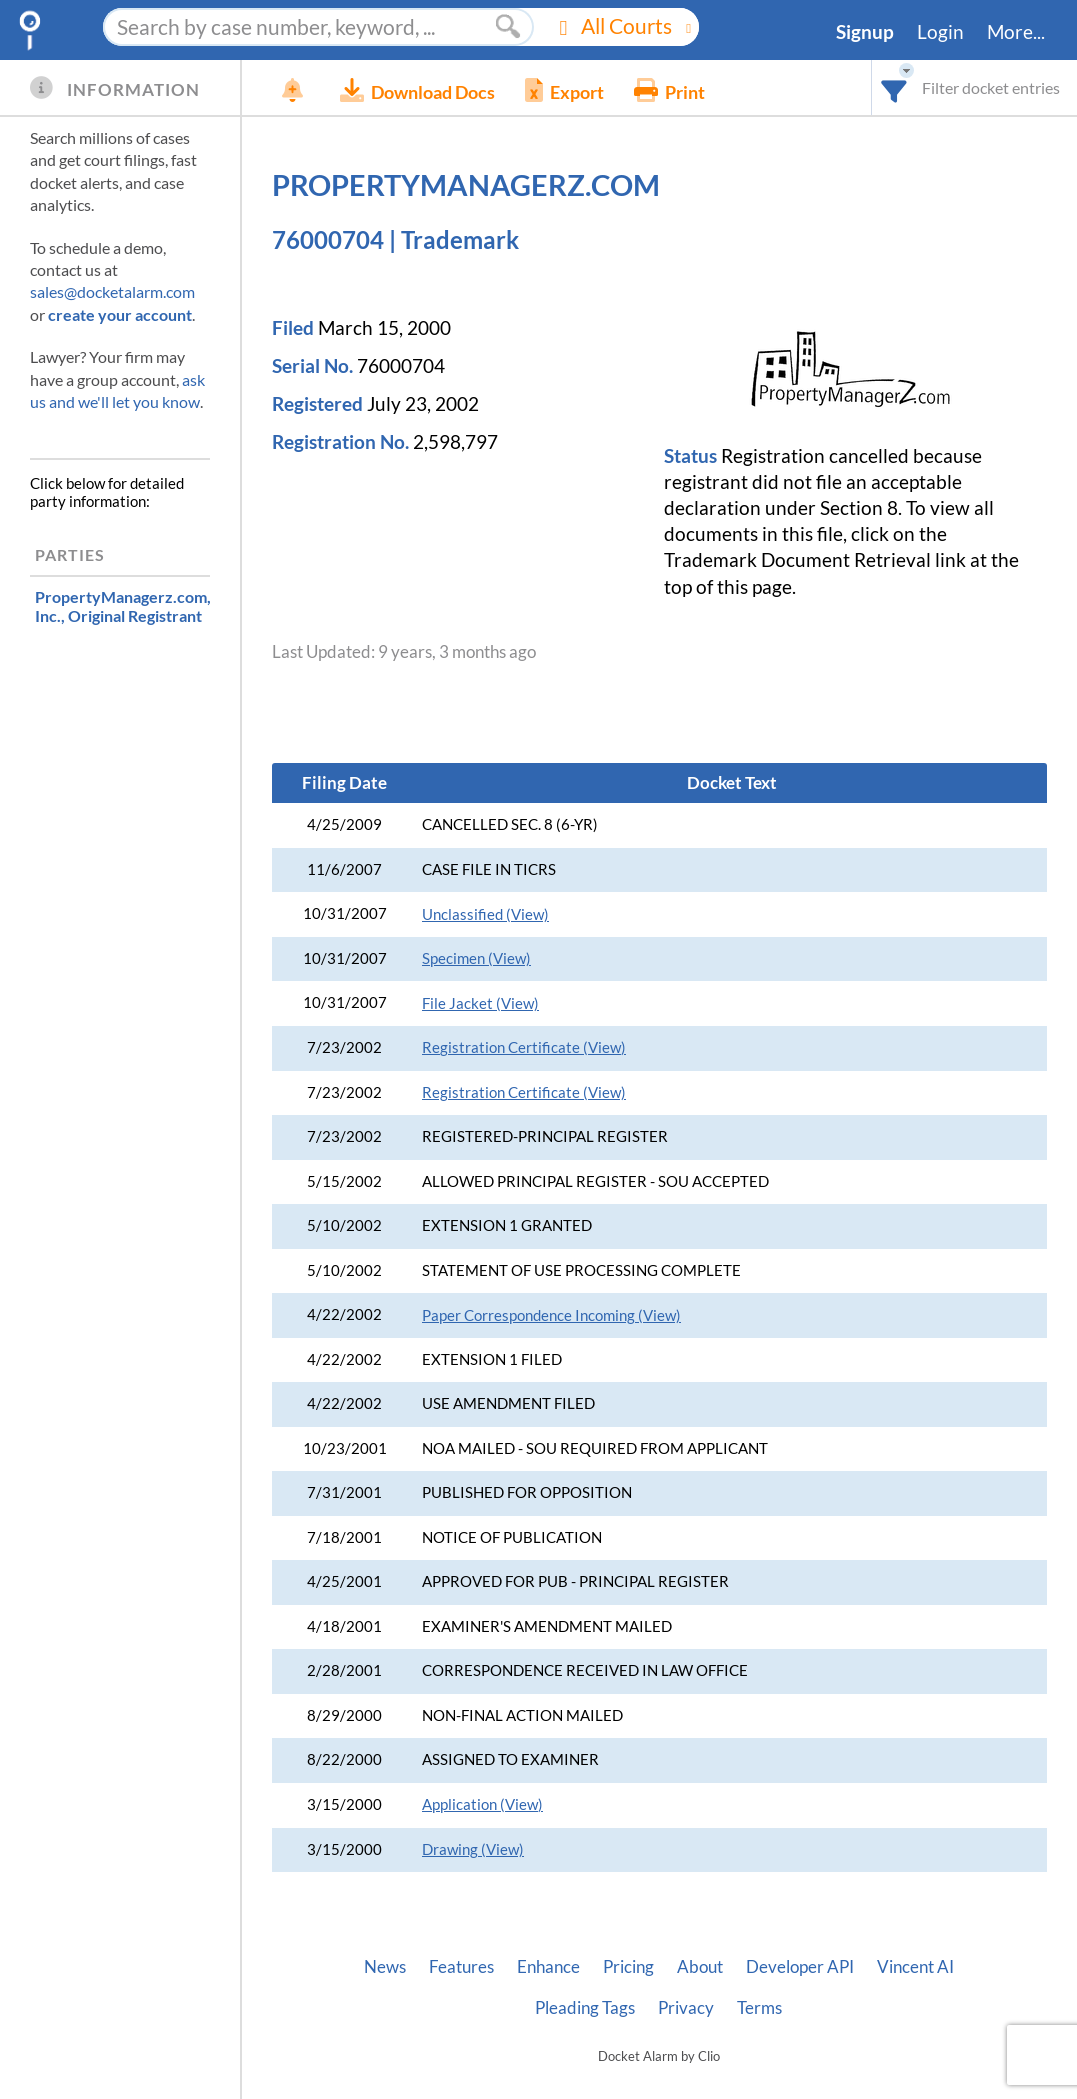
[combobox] (894, 87)
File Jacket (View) (480, 1003)
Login (940, 32)
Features (461, 1967)
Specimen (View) (476, 958)
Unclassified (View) (485, 914)
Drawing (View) (473, 1849)
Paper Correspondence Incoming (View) (551, 1315)
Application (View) (482, 1804)
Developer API (800, 1967)
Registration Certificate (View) (524, 1047)
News (385, 1967)
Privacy (686, 2008)
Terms (759, 2008)
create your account (120, 314)
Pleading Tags (585, 2008)
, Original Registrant (123, 606)
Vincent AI (915, 1967)
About (700, 1967)
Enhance (548, 1967)
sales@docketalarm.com (112, 291)
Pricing (628, 1967)
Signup (865, 32)
